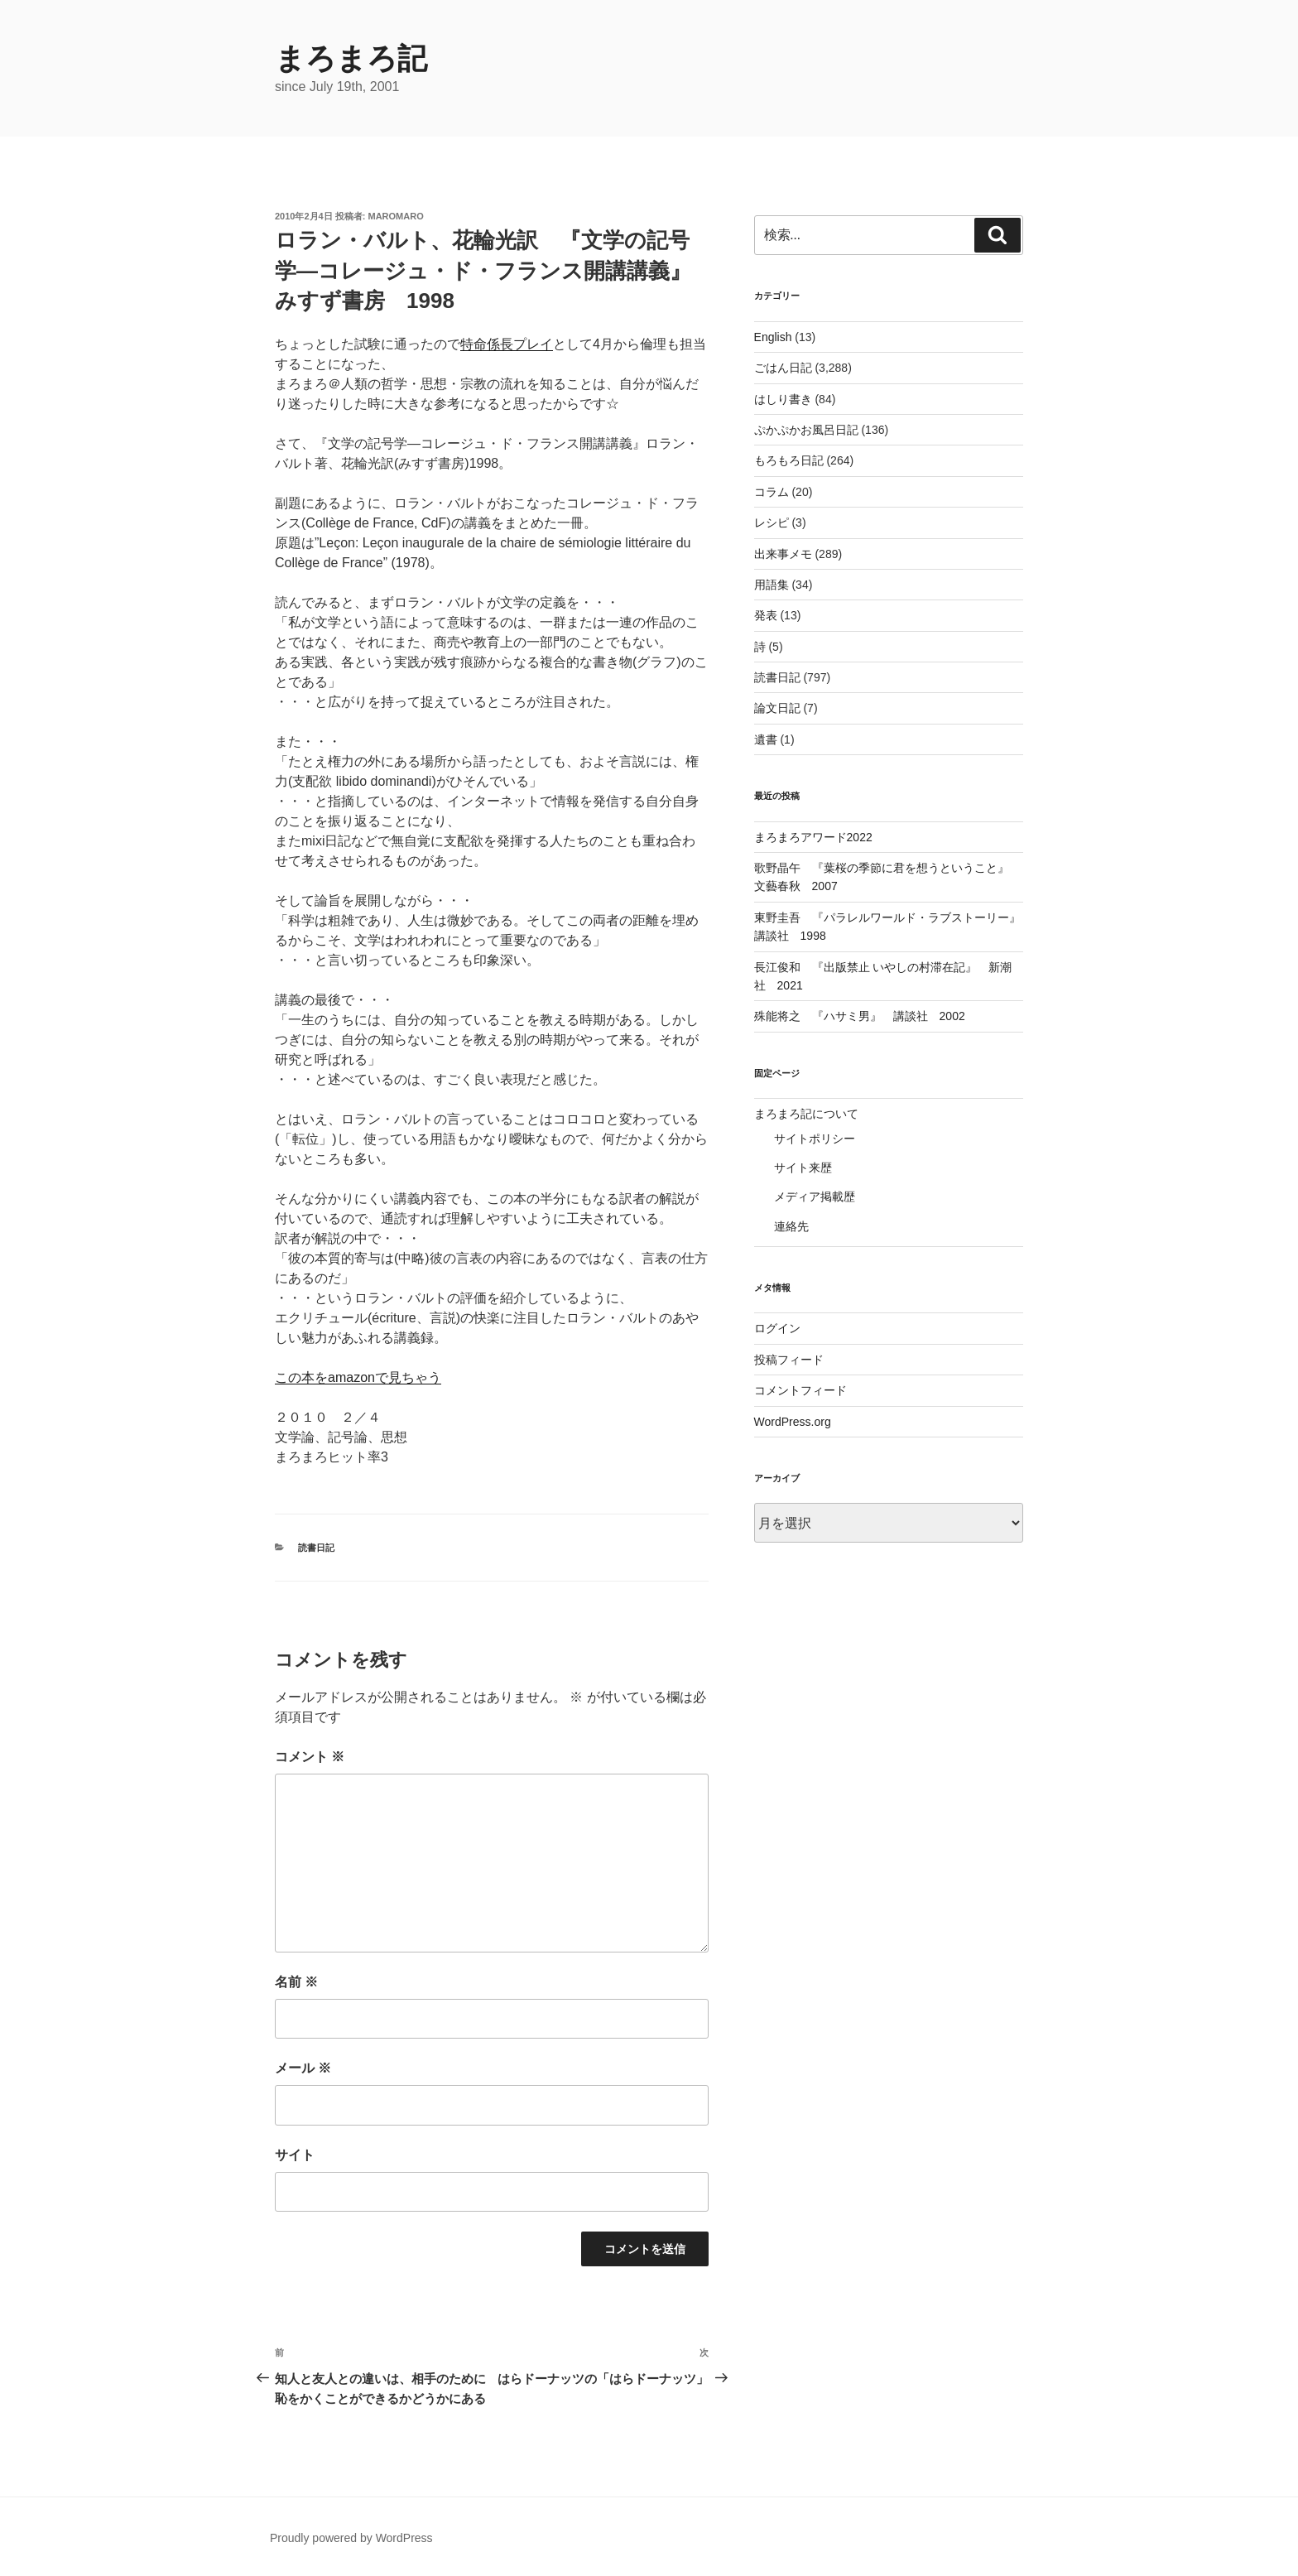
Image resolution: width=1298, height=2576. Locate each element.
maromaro (396, 216)
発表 (765, 615)
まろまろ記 (351, 58)
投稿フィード (789, 1359)
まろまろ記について (806, 1113)
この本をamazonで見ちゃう (358, 1377)
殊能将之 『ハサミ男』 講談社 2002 (859, 1016)
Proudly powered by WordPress (351, 2538)
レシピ (771, 522)
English (773, 337)
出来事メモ (783, 554)
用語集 (771, 584)
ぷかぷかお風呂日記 (806, 429)
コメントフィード (800, 1390)
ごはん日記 (783, 367)
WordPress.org (792, 1421)
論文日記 (777, 708)
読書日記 (316, 1548)
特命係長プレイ (506, 344)
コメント (309, 1757)
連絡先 (791, 1226)
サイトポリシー (814, 1138)
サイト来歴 (803, 1167)
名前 (296, 1982)
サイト (295, 2155)
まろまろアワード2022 (813, 837)
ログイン (777, 1328)
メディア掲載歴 (814, 1196)
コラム (771, 491)
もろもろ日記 (789, 460)
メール (303, 2068)
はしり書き (783, 399)
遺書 (765, 739)
